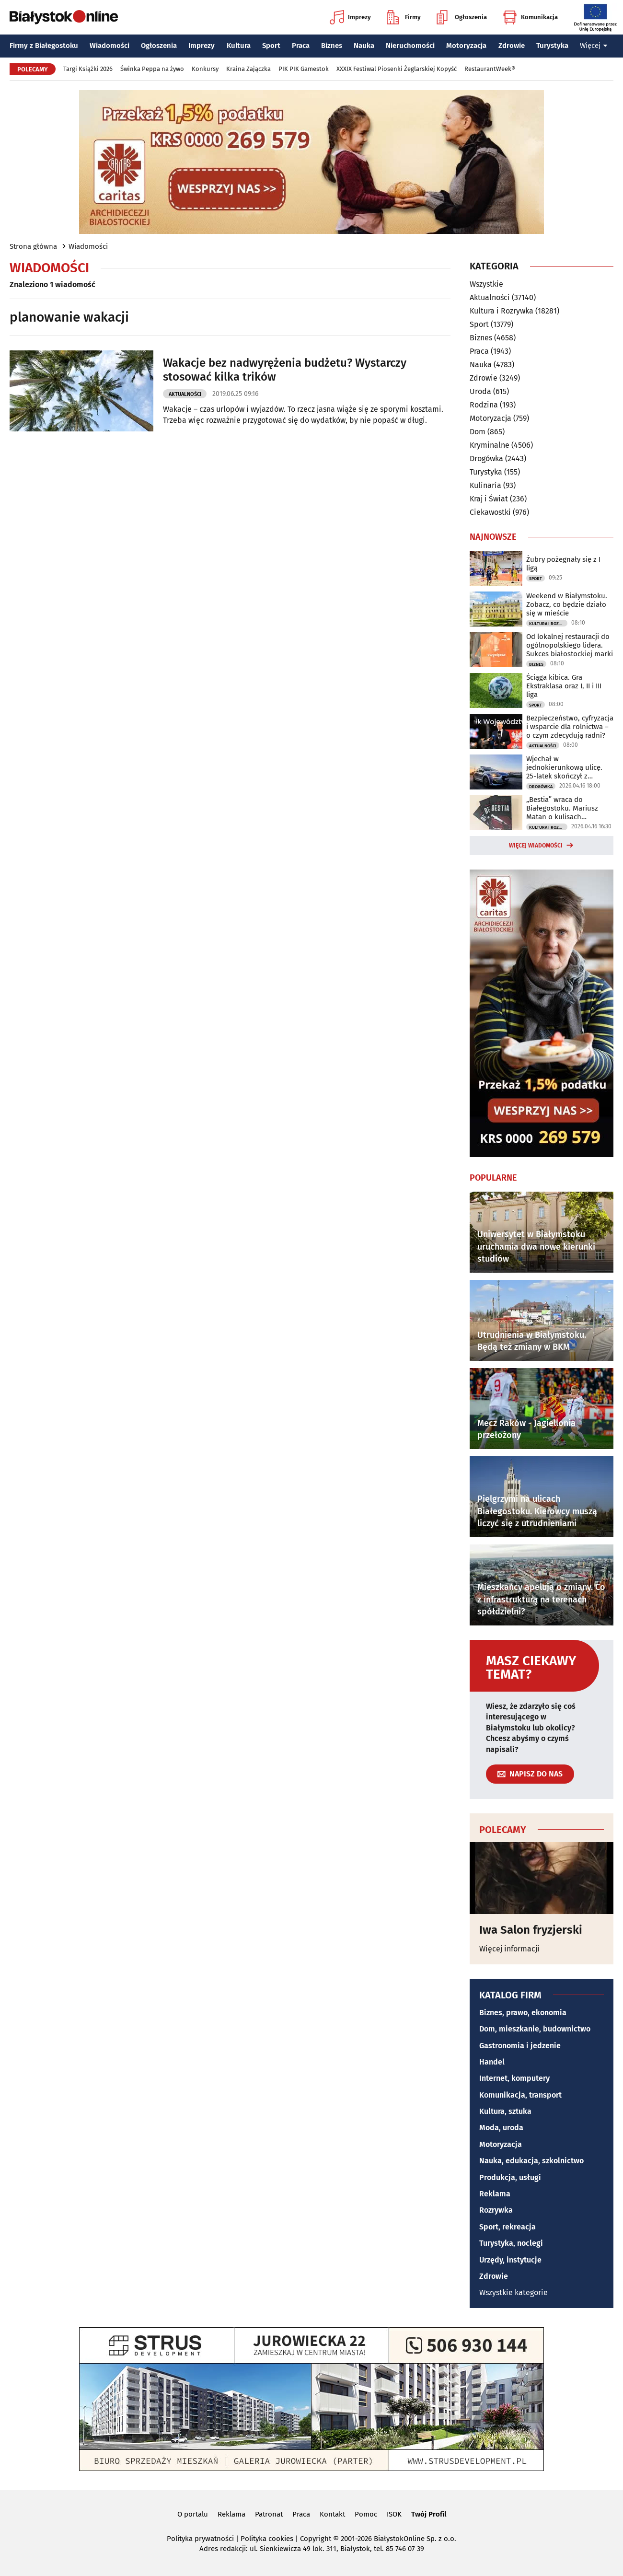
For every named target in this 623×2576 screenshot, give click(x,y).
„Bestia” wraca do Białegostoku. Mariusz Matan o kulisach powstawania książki (562, 808)
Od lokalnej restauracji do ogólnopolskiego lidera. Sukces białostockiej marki (569, 645)
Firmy (404, 17)
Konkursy (205, 69)
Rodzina (484, 404)
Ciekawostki (490, 512)
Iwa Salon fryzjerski (530, 1930)
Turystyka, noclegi (511, 2243)
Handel (492, 2061)
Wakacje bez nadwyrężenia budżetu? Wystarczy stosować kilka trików (284, 369)
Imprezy (350, 17)
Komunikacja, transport (520, 2095)
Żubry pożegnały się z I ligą (563, 563)
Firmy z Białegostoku (44, 45)
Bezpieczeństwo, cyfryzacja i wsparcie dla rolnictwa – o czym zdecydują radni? (569, 727)
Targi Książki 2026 (88, 69)
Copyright (315, 2538)
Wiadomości (109, 45)
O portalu (192, 2514)
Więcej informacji (509, 1948)
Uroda (480, 391)
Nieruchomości (410, 45)
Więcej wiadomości (536, 845)
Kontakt (332, 2514)
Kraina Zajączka (248, 69)
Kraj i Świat (489, 498)
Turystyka (552, 45)
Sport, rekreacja (507, 2226)
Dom (477, 431)
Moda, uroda (501, 2127)
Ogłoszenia (462, 17)
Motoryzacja (466, 45)
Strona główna (33, 246)
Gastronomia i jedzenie (520, 2045)
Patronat (269, 2514)
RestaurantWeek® (489, 69)
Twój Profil (428, 2514)
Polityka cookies (267, 2538)
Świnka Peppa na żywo (152, 69)
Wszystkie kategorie (513, 2292)
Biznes (331, 45)
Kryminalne (489, 445)
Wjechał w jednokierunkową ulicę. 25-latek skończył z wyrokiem (564, 767)
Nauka (364, 45)
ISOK (394, 2514)
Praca (301, 45)
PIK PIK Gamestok (303, 69)
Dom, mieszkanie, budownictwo (534, 2028)
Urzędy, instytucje (510, 2259)
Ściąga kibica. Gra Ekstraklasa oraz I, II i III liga (563, 686)
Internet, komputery (514, 2078)
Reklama (494, 2193)
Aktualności (185, 394)
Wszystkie (486, 284)
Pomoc (366, 2514)
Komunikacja (530, 17)
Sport (271, 45)
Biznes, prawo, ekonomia (522, 2012)
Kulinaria (485, 485)
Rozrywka (496, 2210)
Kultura (239, 45)
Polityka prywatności (200, 2538)
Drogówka (486, 458)
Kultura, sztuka (505, 2111)
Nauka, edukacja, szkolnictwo (531, 2160)
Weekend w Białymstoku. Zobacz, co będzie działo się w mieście (566, 604)
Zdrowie (511, 45)
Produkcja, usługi (510, 2177)
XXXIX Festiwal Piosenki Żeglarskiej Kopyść (396, 69)
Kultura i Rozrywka (501, 310)
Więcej (594, 45)
